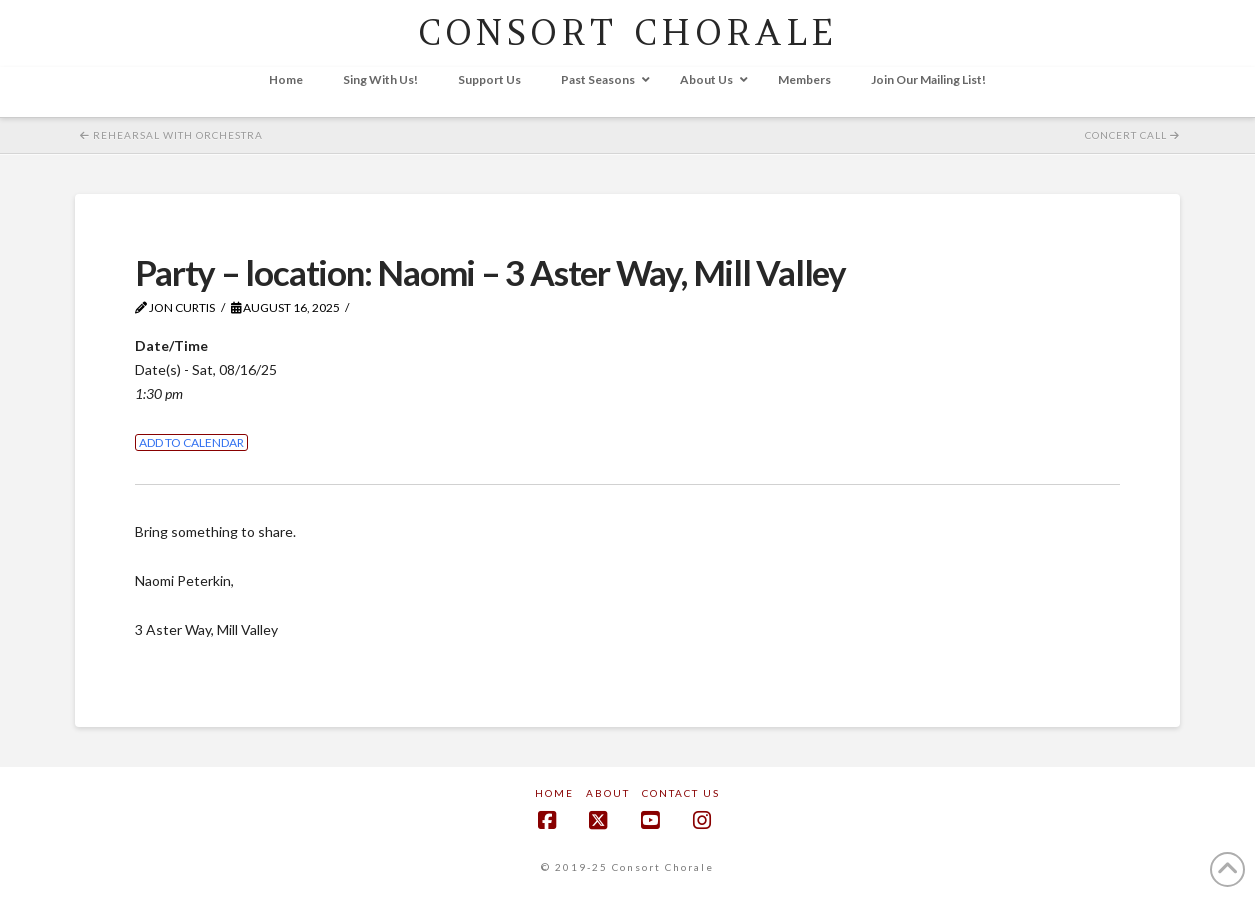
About (608, 793)
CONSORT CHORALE (627, 32)
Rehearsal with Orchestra (171, 135)
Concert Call (1132, 135)
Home (554, 793)
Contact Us (681, 793)
